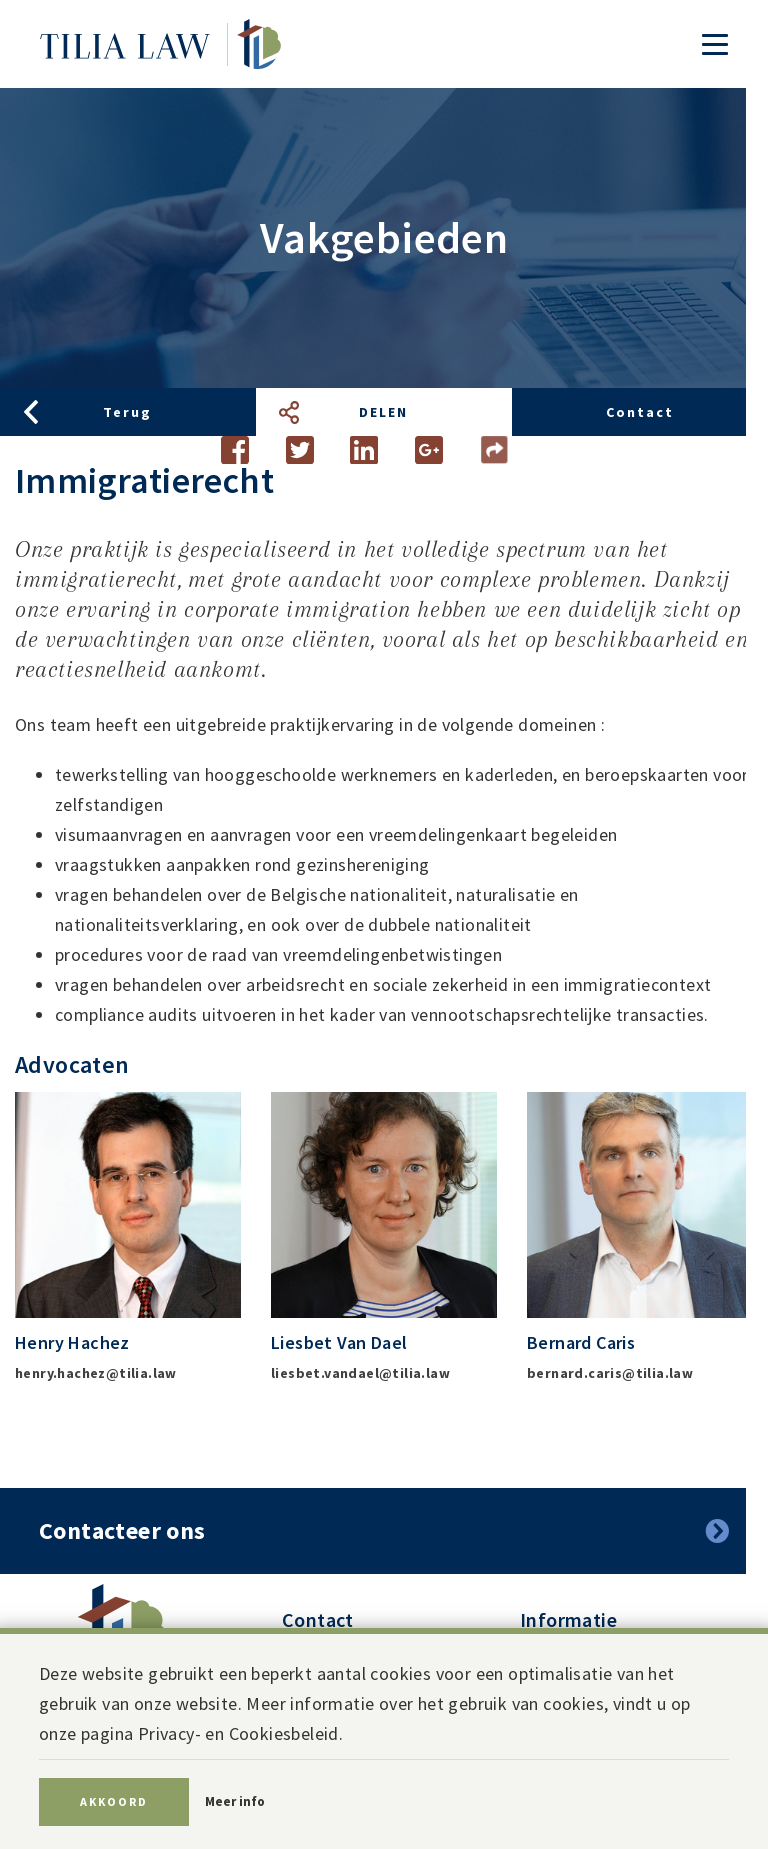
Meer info (235, 1801)
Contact (640, 412)
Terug (127, 412)
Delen (383, 412)
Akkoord (114, 1801)
